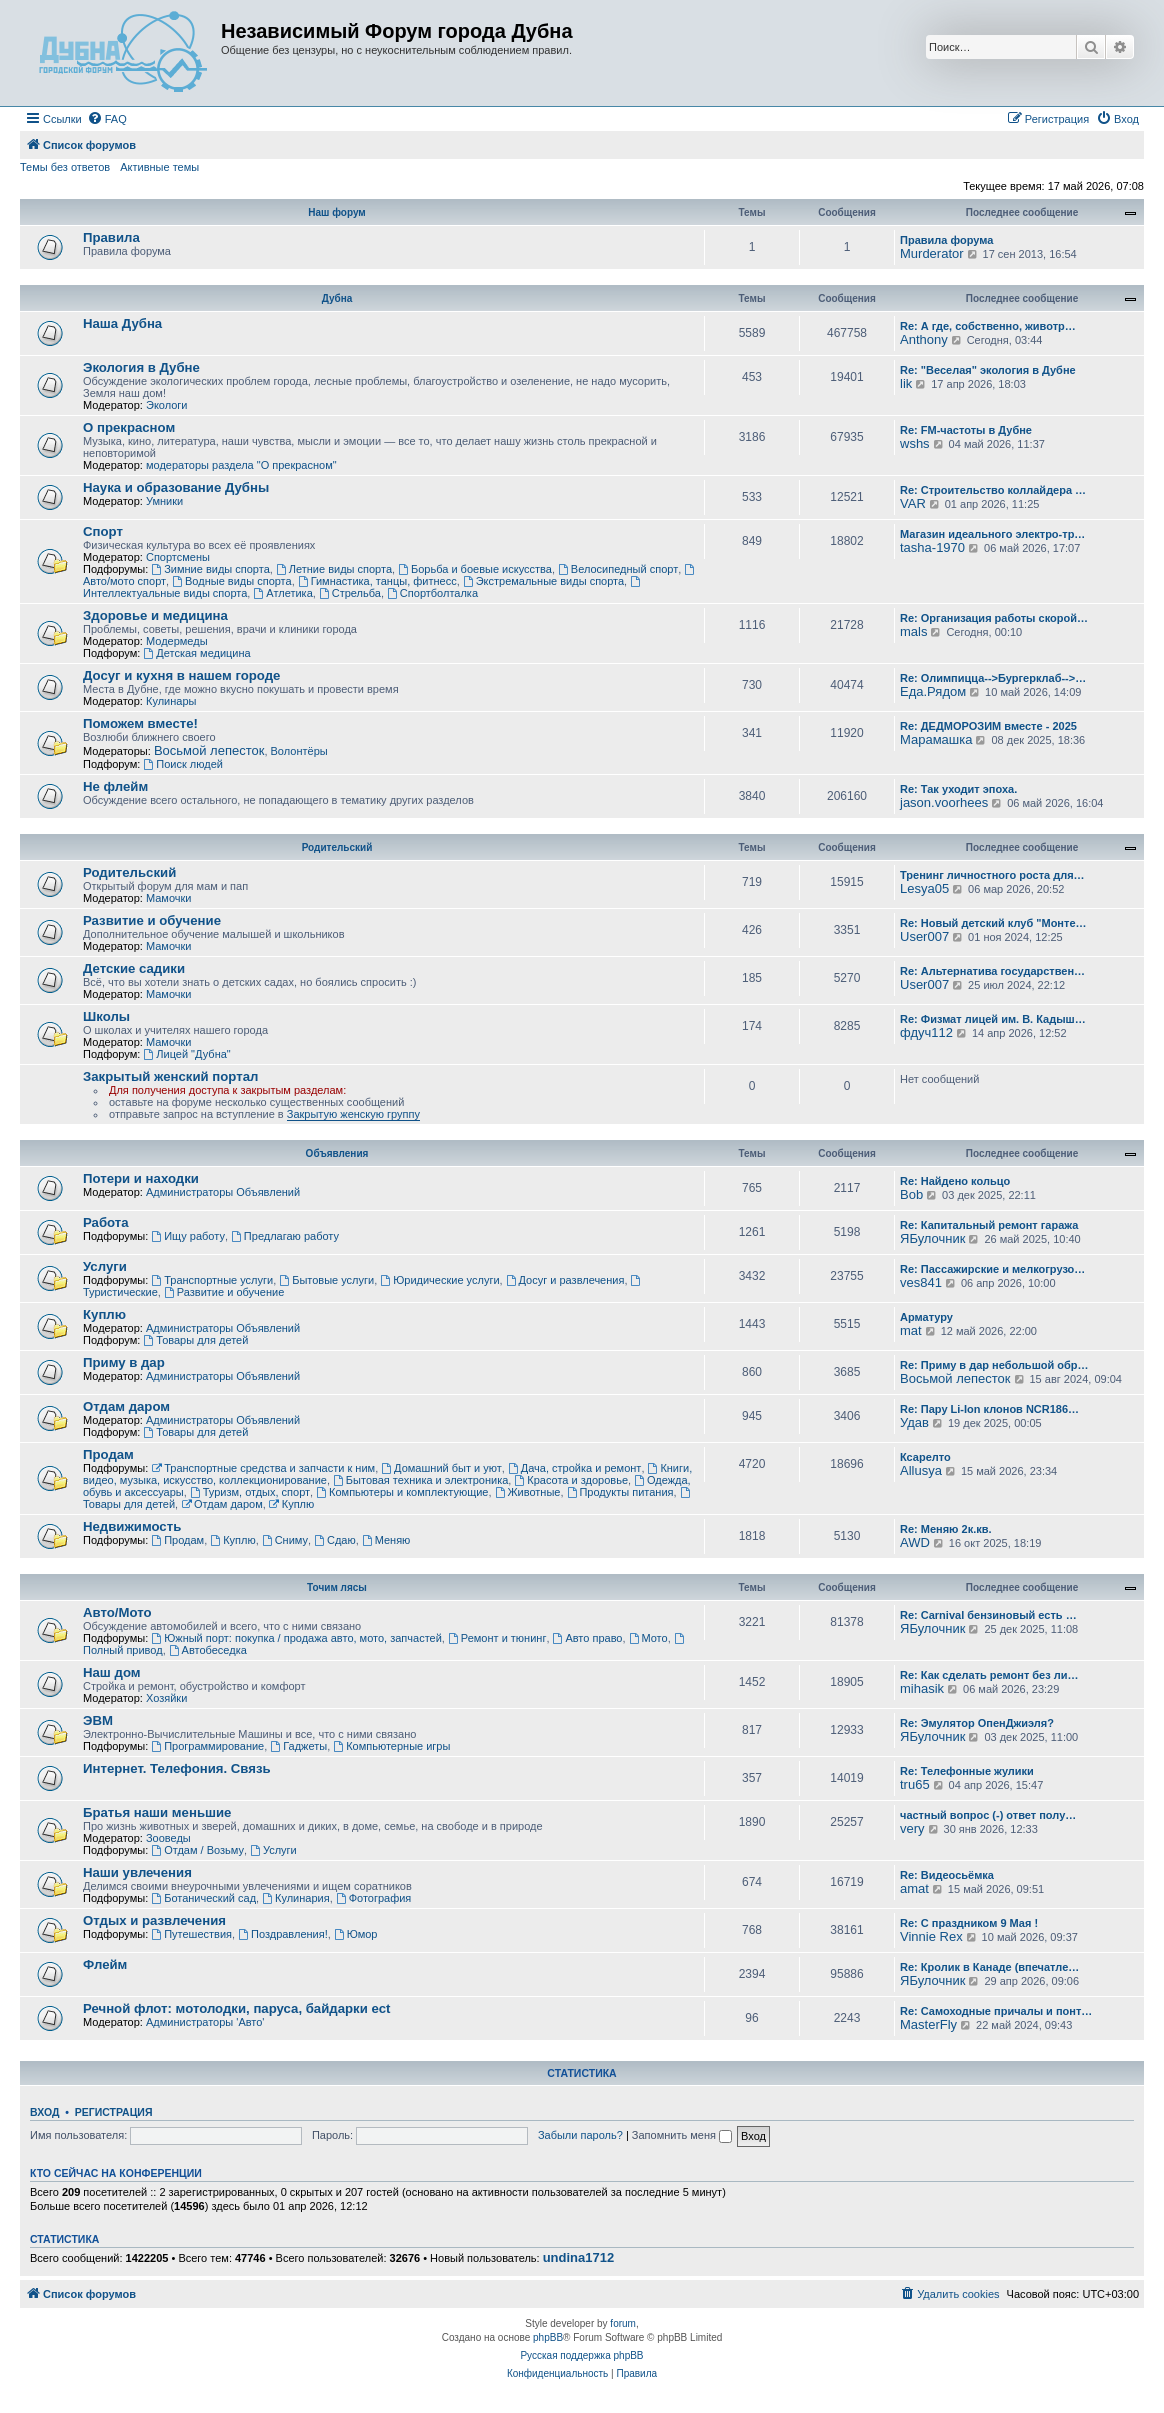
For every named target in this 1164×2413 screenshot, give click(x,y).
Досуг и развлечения (565, 1280)
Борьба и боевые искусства (475, 569)
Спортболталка (432, 593)
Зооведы (168, 1838)
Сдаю (335, 1540)
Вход (44, 2112)
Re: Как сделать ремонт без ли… (989, 1675)
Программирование (207, 1746)
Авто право (588, 1638)
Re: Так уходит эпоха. (958, 789)
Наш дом (112, 1672)
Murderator (932, 253)
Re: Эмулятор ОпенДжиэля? (977, 1723)
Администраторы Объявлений (223, 1192)
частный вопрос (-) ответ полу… (988, 1815)
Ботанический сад (203, 1898)
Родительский (337, 847)
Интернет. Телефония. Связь (177, 1768)
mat (911, 1330)
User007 (924, 936)
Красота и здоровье (571, 1480)
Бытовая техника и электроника (420, 1480)
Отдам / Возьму (197, 1850)
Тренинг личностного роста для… (992, 875)
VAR (913, 503)
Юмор (356, 1934)
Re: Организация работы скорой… (994, 618)
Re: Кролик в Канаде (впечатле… (989, 1967)
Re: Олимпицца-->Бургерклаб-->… (993, 678)
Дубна (337, 298)
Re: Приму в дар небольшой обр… (994, 1365)
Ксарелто (925, 1457)
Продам (108, 1454)
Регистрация (114, 2112)
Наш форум (336, 212)
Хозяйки (166, 1698)
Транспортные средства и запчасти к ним (263, 1468)
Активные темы (159, 167)
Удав (914, 1422)
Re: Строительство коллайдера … (993, 490)
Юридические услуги (439, 1280)
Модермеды (177, 641)
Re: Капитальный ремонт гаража (989, 1225)
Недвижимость (132, 1526)
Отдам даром (126, 1406)
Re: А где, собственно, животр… (988, 326)
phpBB (548, 2337)
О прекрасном (129, 427)
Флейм (105, 1964)
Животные (528, 1492)
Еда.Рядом (933, 691)
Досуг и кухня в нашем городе (181, 675)
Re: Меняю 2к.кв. (946, 1529)
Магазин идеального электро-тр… (992, 534)
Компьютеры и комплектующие (402, 1492)
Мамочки (169, 898)
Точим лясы (337, 1587)
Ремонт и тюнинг (497, 1638)
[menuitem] (107, 119)
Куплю (104, 1314)
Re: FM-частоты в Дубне (966, 430)
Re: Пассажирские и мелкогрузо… (992, 1269)
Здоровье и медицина (155, 615)
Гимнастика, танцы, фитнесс (377, 581)
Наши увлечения (137, 1872)
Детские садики (134, 968)
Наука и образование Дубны (176, 487)
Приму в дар (124, 1362)
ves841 (921, 1282)
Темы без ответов (65, 167)
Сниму (285, 1540)
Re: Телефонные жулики (967, 1771)
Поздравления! (283, 1934)
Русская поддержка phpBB (581, 2355)
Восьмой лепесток (209, 750)
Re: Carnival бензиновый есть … (988, 1615)
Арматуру (926, 1317)
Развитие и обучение (152, 920)
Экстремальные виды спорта (543, 581)
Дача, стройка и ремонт (575, 1468)
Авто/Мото (117, 1612)
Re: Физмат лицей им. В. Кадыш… (993, 1019)
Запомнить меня (682, 2135)
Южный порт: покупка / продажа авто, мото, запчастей (296, 1638)
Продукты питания (620, 1492)
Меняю (386, 1540)
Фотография (374, 1898)
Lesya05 (924, 888)
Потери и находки (141, 1178)
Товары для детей (195, 1340)
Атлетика (282, 593)
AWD (915, 1542)
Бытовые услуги (326, 1280)
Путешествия (191, 1934)
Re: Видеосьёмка (947, 1875)
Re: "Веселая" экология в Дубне (988, 370)
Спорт (103, 531)
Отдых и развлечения (154, 1920)
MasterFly (928, 2024)
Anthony (924, 339)
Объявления (337, 1153)
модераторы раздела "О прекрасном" (241, 465)
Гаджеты (298, 1746)
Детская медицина (196, 653)
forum (623, 2323)
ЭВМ (98, 1720)
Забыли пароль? (580, 2135)
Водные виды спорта (231, 581)
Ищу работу (188, 1236)
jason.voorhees (944, 802)
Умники (164, 501)
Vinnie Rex (931, 1936)
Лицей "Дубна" (186, 1054)
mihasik (922, 1688)
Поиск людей (183, 764)
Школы (106, 1016)
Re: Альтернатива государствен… (992, 971)
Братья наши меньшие (157, 1812)
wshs (915, 443)
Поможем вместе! (140, 723)
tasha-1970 (932, 547)
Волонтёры (299, 751)
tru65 (915, 1784)
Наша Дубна (122, 323)
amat (914, 1888)
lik (906, 383)
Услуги (105, 1266)
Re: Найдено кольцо (955, 1181)
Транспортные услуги (212, 1280)
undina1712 (579, 2258)
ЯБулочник (932, 1238)
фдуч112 (926, 1032)
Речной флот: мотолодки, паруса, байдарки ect (237, 2008)
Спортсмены (178, 557)
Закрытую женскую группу (353, 1114)
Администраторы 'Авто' (205, 2022)
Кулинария (295, 1898)
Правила (111, 237)
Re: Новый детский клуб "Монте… (993, 923)
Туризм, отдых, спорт (250, 1492)
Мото (648, 1638)
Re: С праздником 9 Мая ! (969, 1923)
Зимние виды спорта (210, 569)
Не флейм (115, 786)
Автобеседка (208, 1650)
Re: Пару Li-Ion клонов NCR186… (989, 1409)
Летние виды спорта (334, 569)
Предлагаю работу (285, 1236)
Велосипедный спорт (618, 569)
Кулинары (171, 701)
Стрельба (350, 593)
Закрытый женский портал (170, 1076)
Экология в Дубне (141, 367)
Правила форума (946, 240)
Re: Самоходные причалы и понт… (996, 2011)
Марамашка (936, 739)
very (912, 1828)
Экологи (167, 405)
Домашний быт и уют (441, 1468)
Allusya (921, 1470)
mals (913, 631)
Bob (911, 1194)
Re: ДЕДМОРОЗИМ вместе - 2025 (988, 726)
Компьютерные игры (391, 1746)
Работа (106, 1222)
